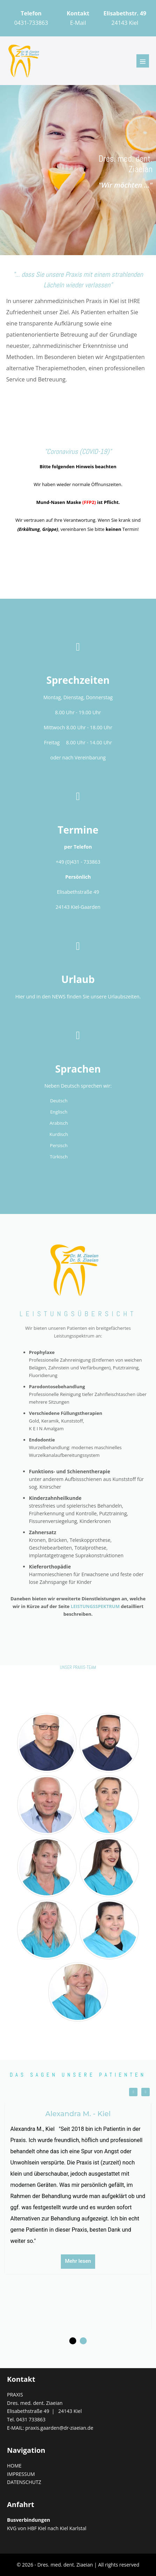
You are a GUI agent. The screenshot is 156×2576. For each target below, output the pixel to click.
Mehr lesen (78, 2261)
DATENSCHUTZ (24, 2482)
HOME (14, 2465)
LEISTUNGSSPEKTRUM (95, 1606)
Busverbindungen (28, 2520)
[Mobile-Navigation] (142, 61)
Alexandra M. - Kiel (78, 2114)
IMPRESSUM (21, 2474)
